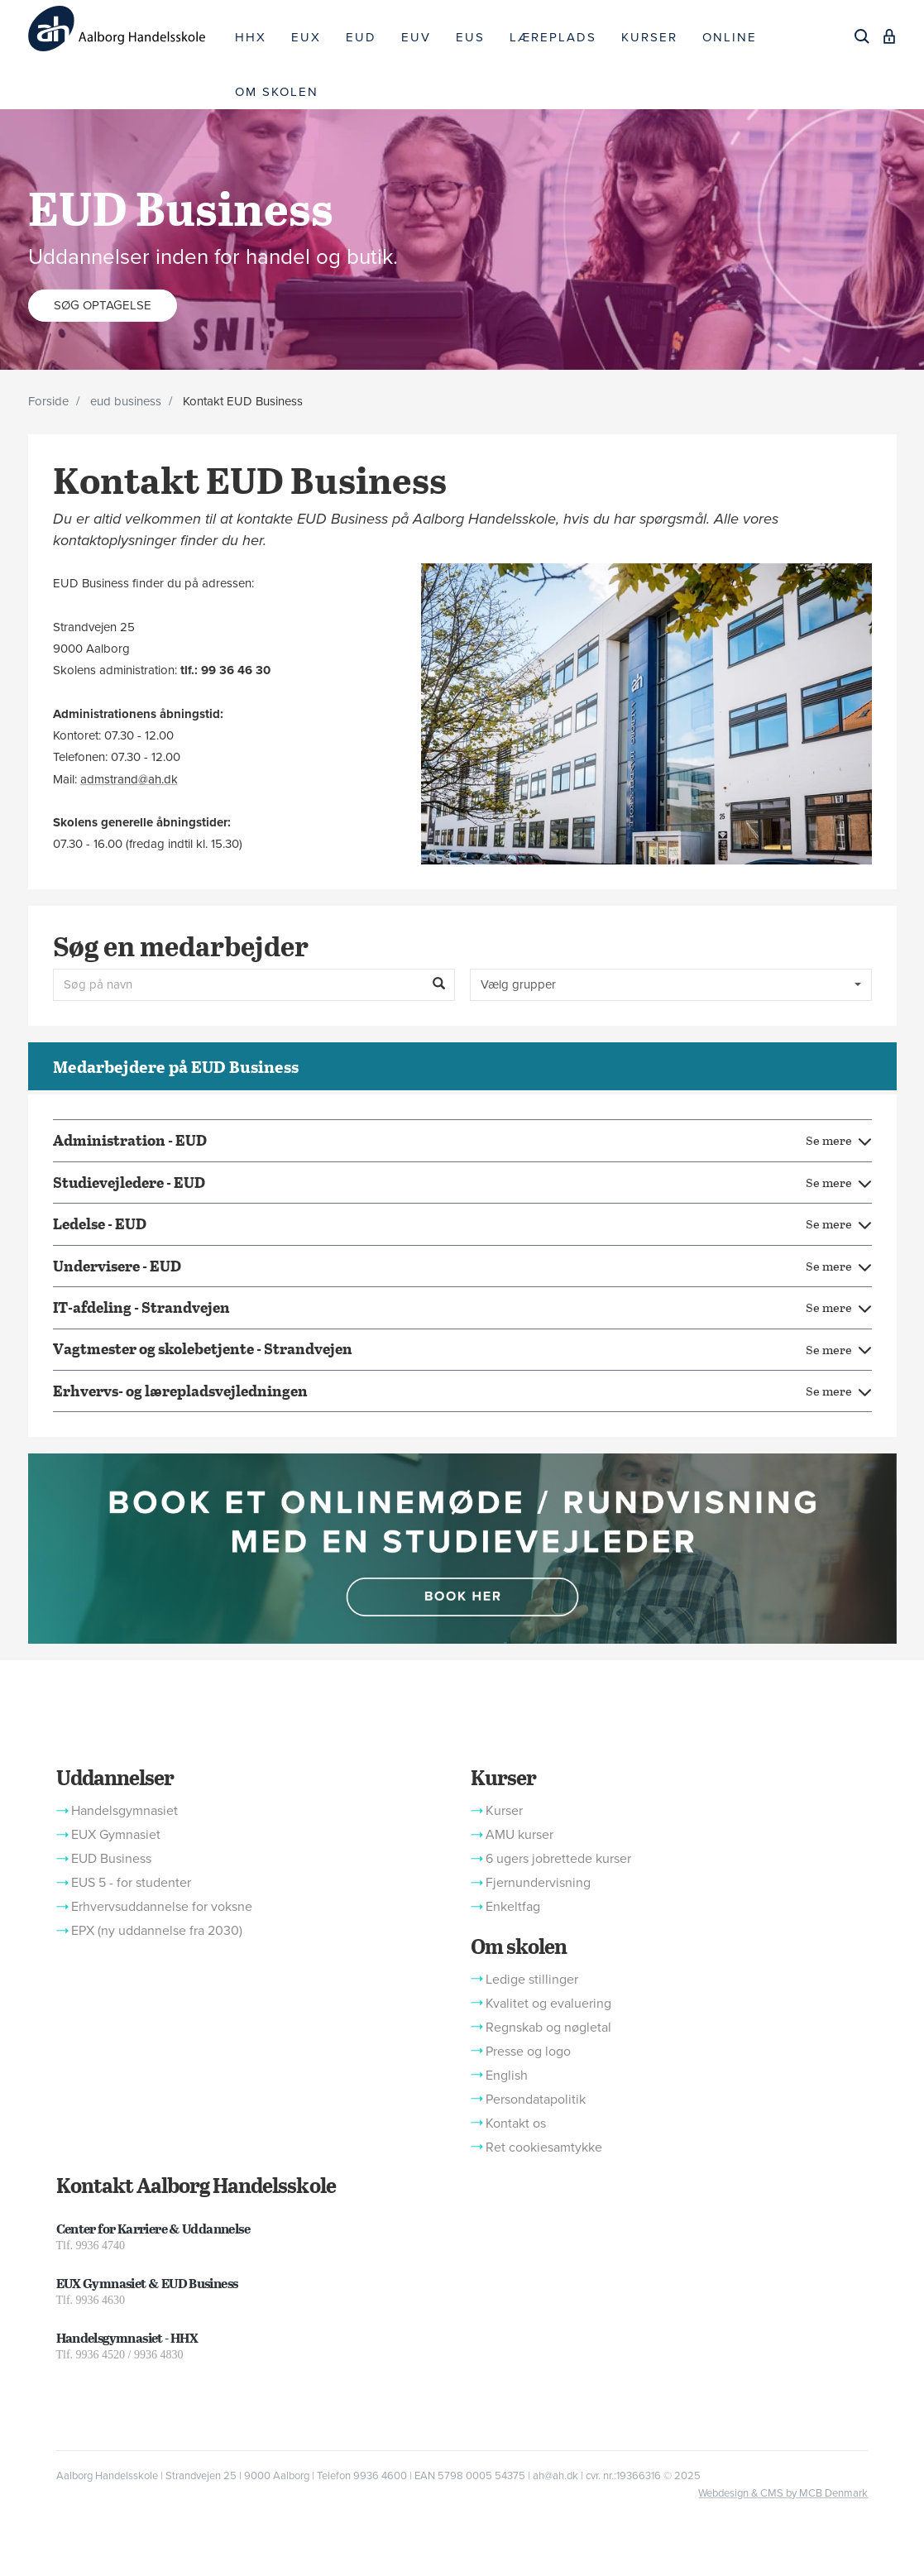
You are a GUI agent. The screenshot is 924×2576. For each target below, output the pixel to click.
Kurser (503, 1777)
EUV (416, 37)
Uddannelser (115, 1777)
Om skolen (519, 1946)
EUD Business (111, 1859)
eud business (125, 401)
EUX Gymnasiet (115, 1835)
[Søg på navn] (254, 985)
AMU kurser (519, 1835)
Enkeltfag (513, 1906)
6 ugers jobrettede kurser (558, 1859)
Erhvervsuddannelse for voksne (161, 1906)
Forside (48, 401)
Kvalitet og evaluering (548, 2003)
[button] (462, 1547)
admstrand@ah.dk (129, 779)
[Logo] (125, 28)
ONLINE (729, 37)
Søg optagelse (102, 304)
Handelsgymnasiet (124, 1811)
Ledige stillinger (532, 1979)
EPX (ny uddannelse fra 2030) (156, 1930)
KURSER (649, 37)
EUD (361, 37)
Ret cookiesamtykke (544, 2147)
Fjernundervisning (538, 1883)
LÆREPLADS (553, 37)
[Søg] (862, 36)
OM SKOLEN (276, 91)
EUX (306, 37)
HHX (250, 37)
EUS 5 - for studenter (131, 1883)
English (507, 2075)
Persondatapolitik (536, 2099)
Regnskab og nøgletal (548, 2027)
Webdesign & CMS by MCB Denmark (783, 2493)
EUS (470, 37)
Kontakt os (516, 2123)
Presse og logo (528, 2051)
